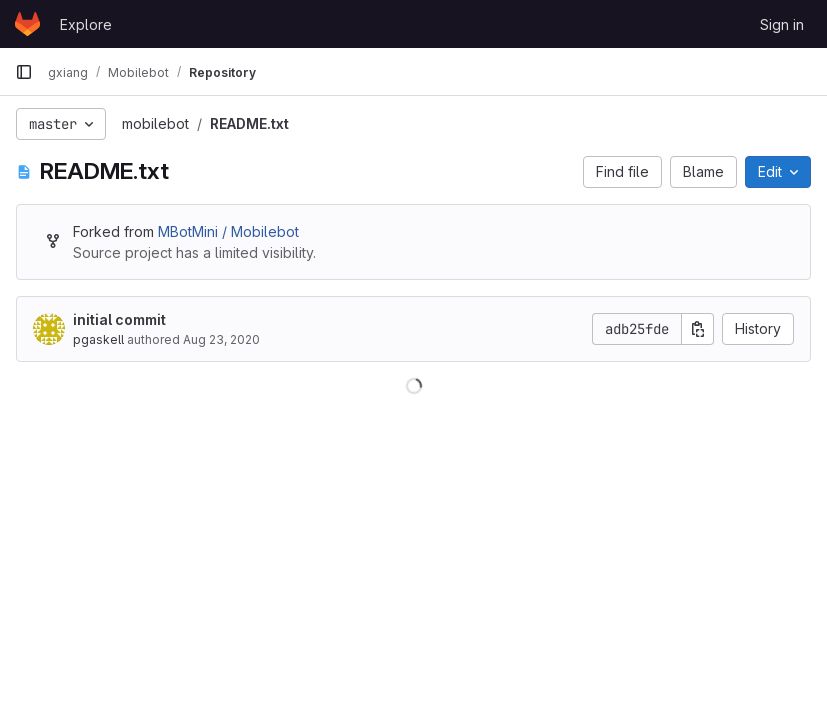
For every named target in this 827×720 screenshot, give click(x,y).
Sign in (782, 24)
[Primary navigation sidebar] (24, 72)
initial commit (119, 319)
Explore (86, 24)
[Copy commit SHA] (698, 329)
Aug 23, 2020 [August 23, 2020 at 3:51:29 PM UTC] (221, 339)
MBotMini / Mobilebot (228, 231)
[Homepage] (27, 24)
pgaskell (98, 339)
